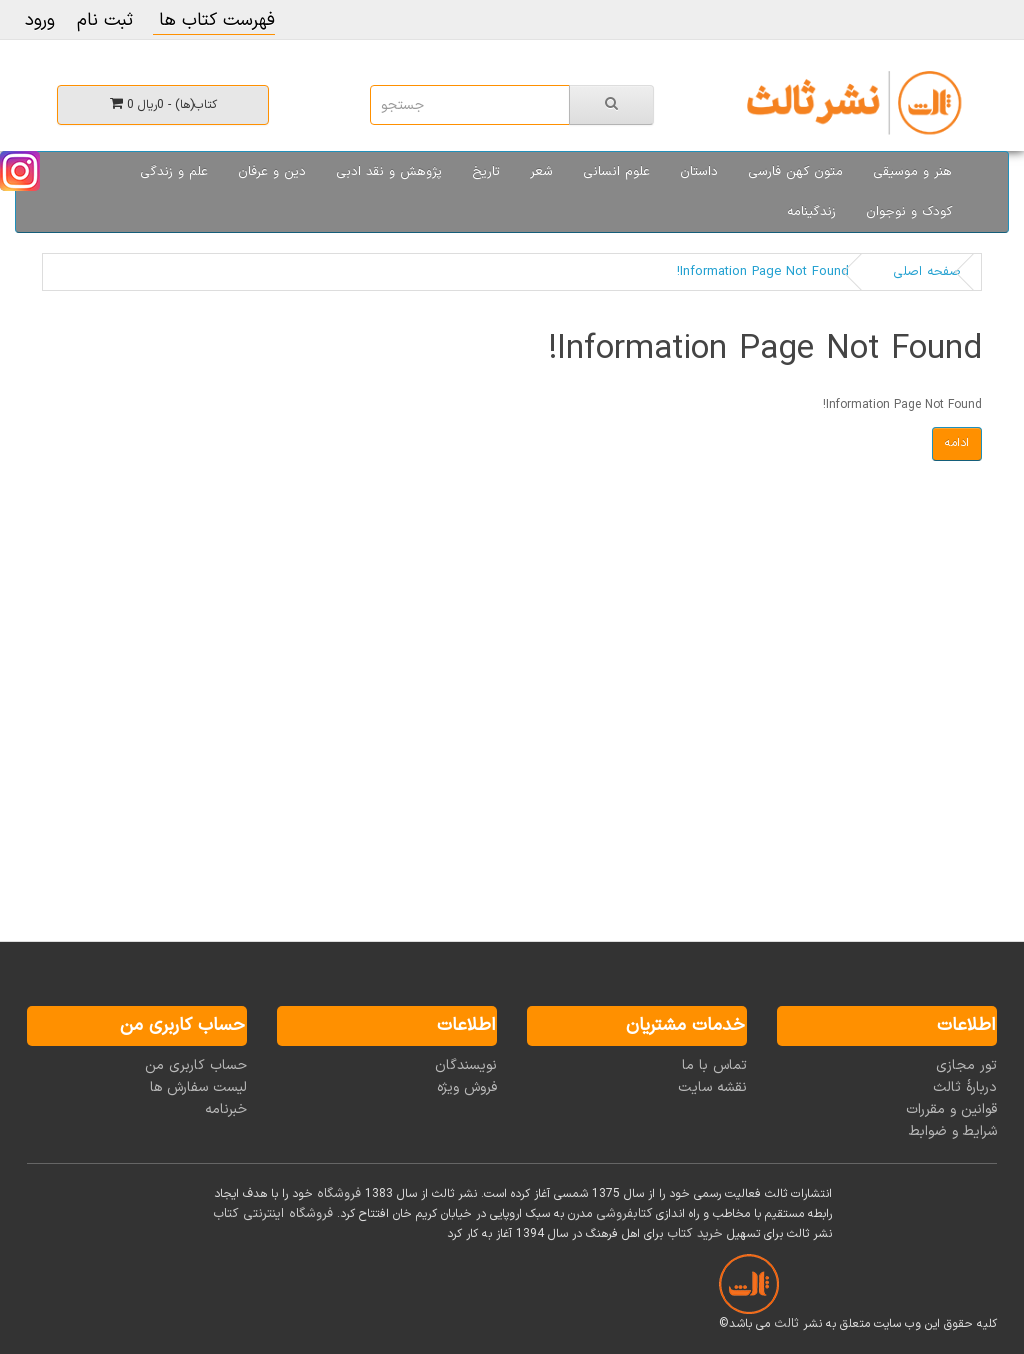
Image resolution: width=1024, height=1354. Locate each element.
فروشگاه (339, 1194)
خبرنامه (226, 1109)
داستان (699, 172)
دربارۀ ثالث (965, 1087)
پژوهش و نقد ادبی (389, 172)
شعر (541, 172)
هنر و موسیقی (912, 172)
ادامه (957, 443)
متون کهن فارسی (795, 172)
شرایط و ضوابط (953, 1131)
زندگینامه (811, 212)
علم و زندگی (174, 172)
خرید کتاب (695, 1234)
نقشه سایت (712, 1087)
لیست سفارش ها (198, 1087)
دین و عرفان (272, 172)
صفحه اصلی (927, 272)
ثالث (786, 1324)
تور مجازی (966, 1065)
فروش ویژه (467, 1087)
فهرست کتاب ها (214, 20)
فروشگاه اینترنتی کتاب (273, 1214)
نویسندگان (466, 1065)
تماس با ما (714, 1065)
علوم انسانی (616, 172)
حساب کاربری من (196, 1065)
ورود (40, 20)
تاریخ (486, 172)
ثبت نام (105, 20)
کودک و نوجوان (909, 212)
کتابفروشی (624, 1214)
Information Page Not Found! (763, 272)
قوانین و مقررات (951, 1109)
